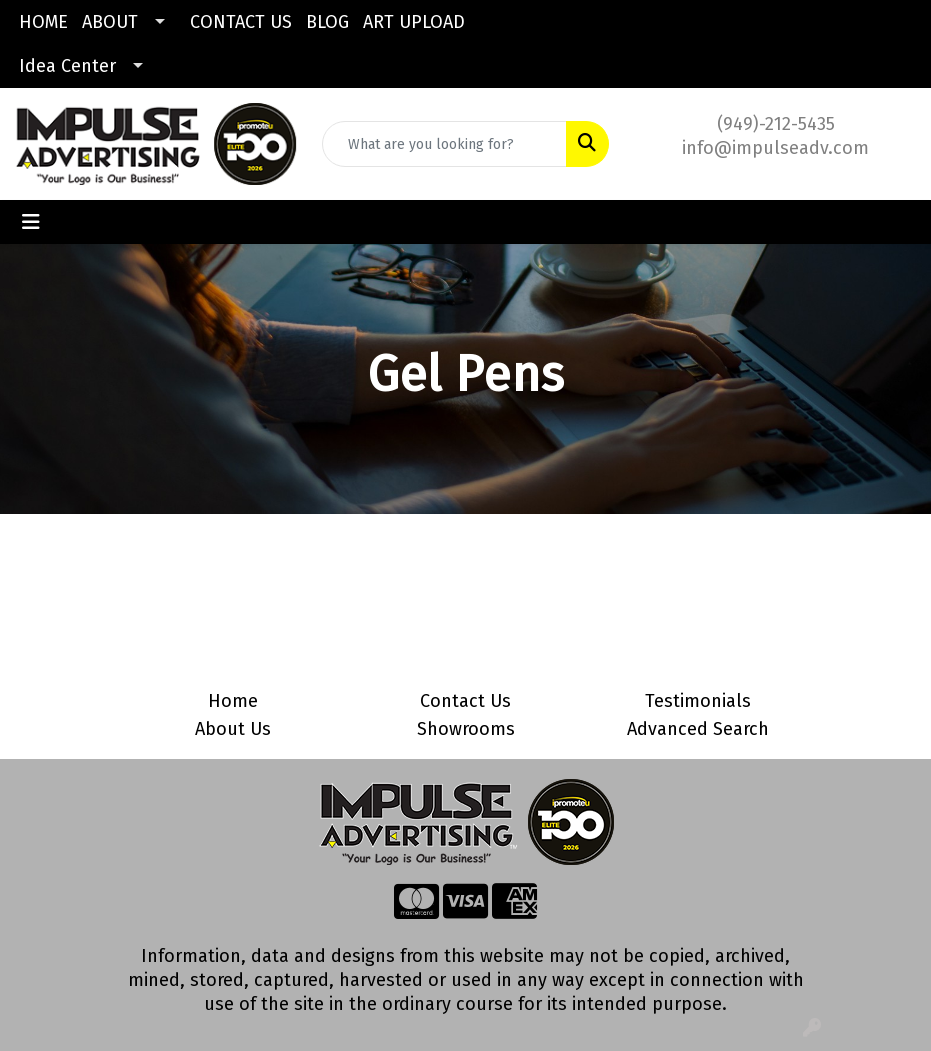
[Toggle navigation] (31, 222)
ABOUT (110, 22)
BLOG (327, 22)
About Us (233, 729)
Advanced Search (698, 729)
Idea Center (67, 66)
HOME (43, 22)
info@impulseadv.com (775, 148)
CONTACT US (241, 22)
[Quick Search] (444, 144)
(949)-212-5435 (776, 124)
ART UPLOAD (414, 22)
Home (233, 701)
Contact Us (465, 701)
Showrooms (466, 729)
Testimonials (698, 701)
